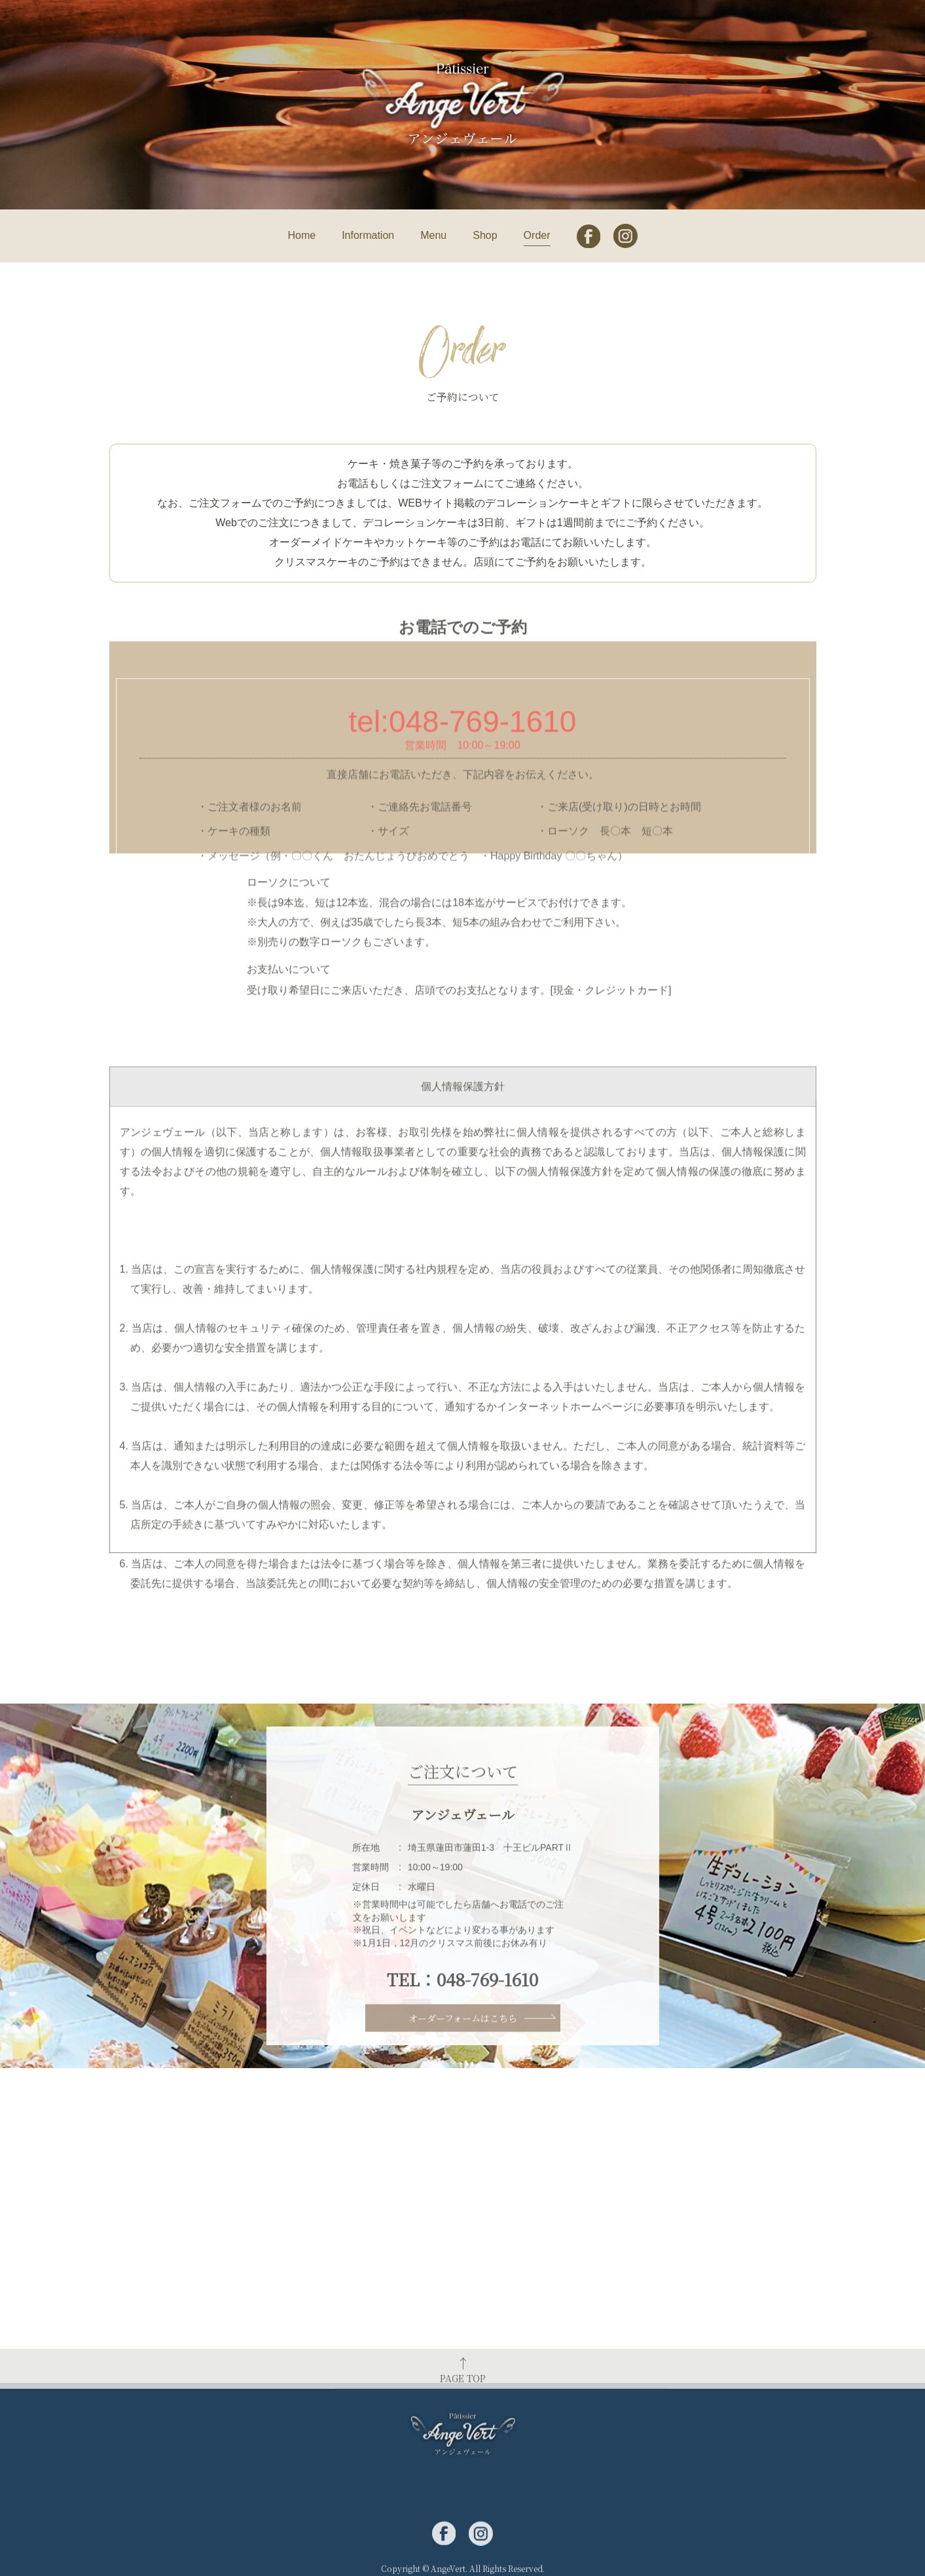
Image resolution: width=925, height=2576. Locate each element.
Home (301, 235)
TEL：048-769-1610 (462, 2011)
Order (537, 235)
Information (368, 235)
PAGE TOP (463, 2390)
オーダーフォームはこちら (462, 2032)
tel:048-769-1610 (463, 848)
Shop (485, 235)
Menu (433, 235)
